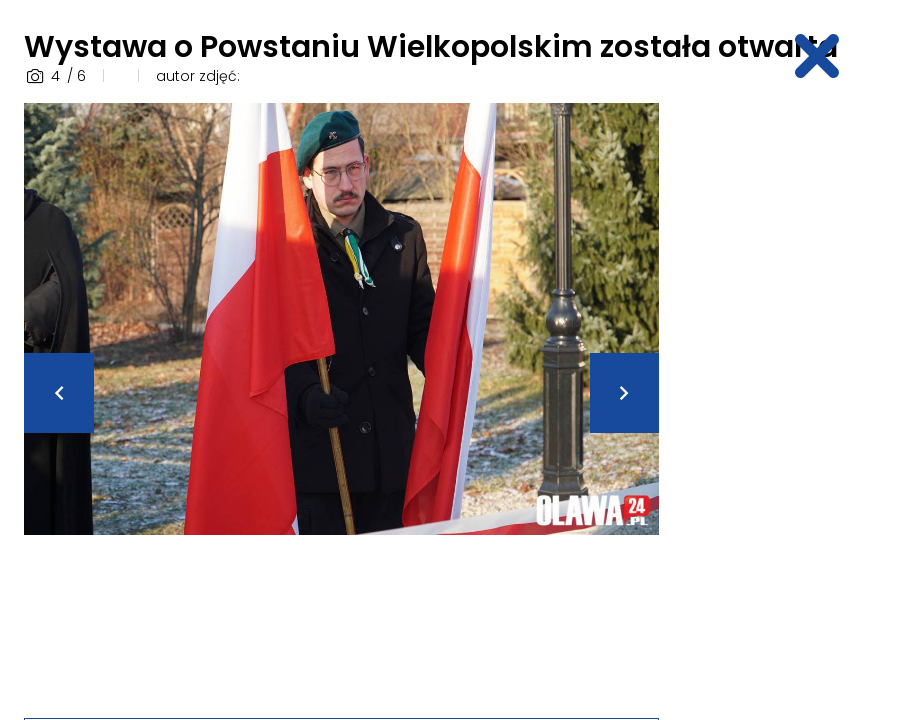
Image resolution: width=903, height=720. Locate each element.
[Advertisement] (792, 403)
